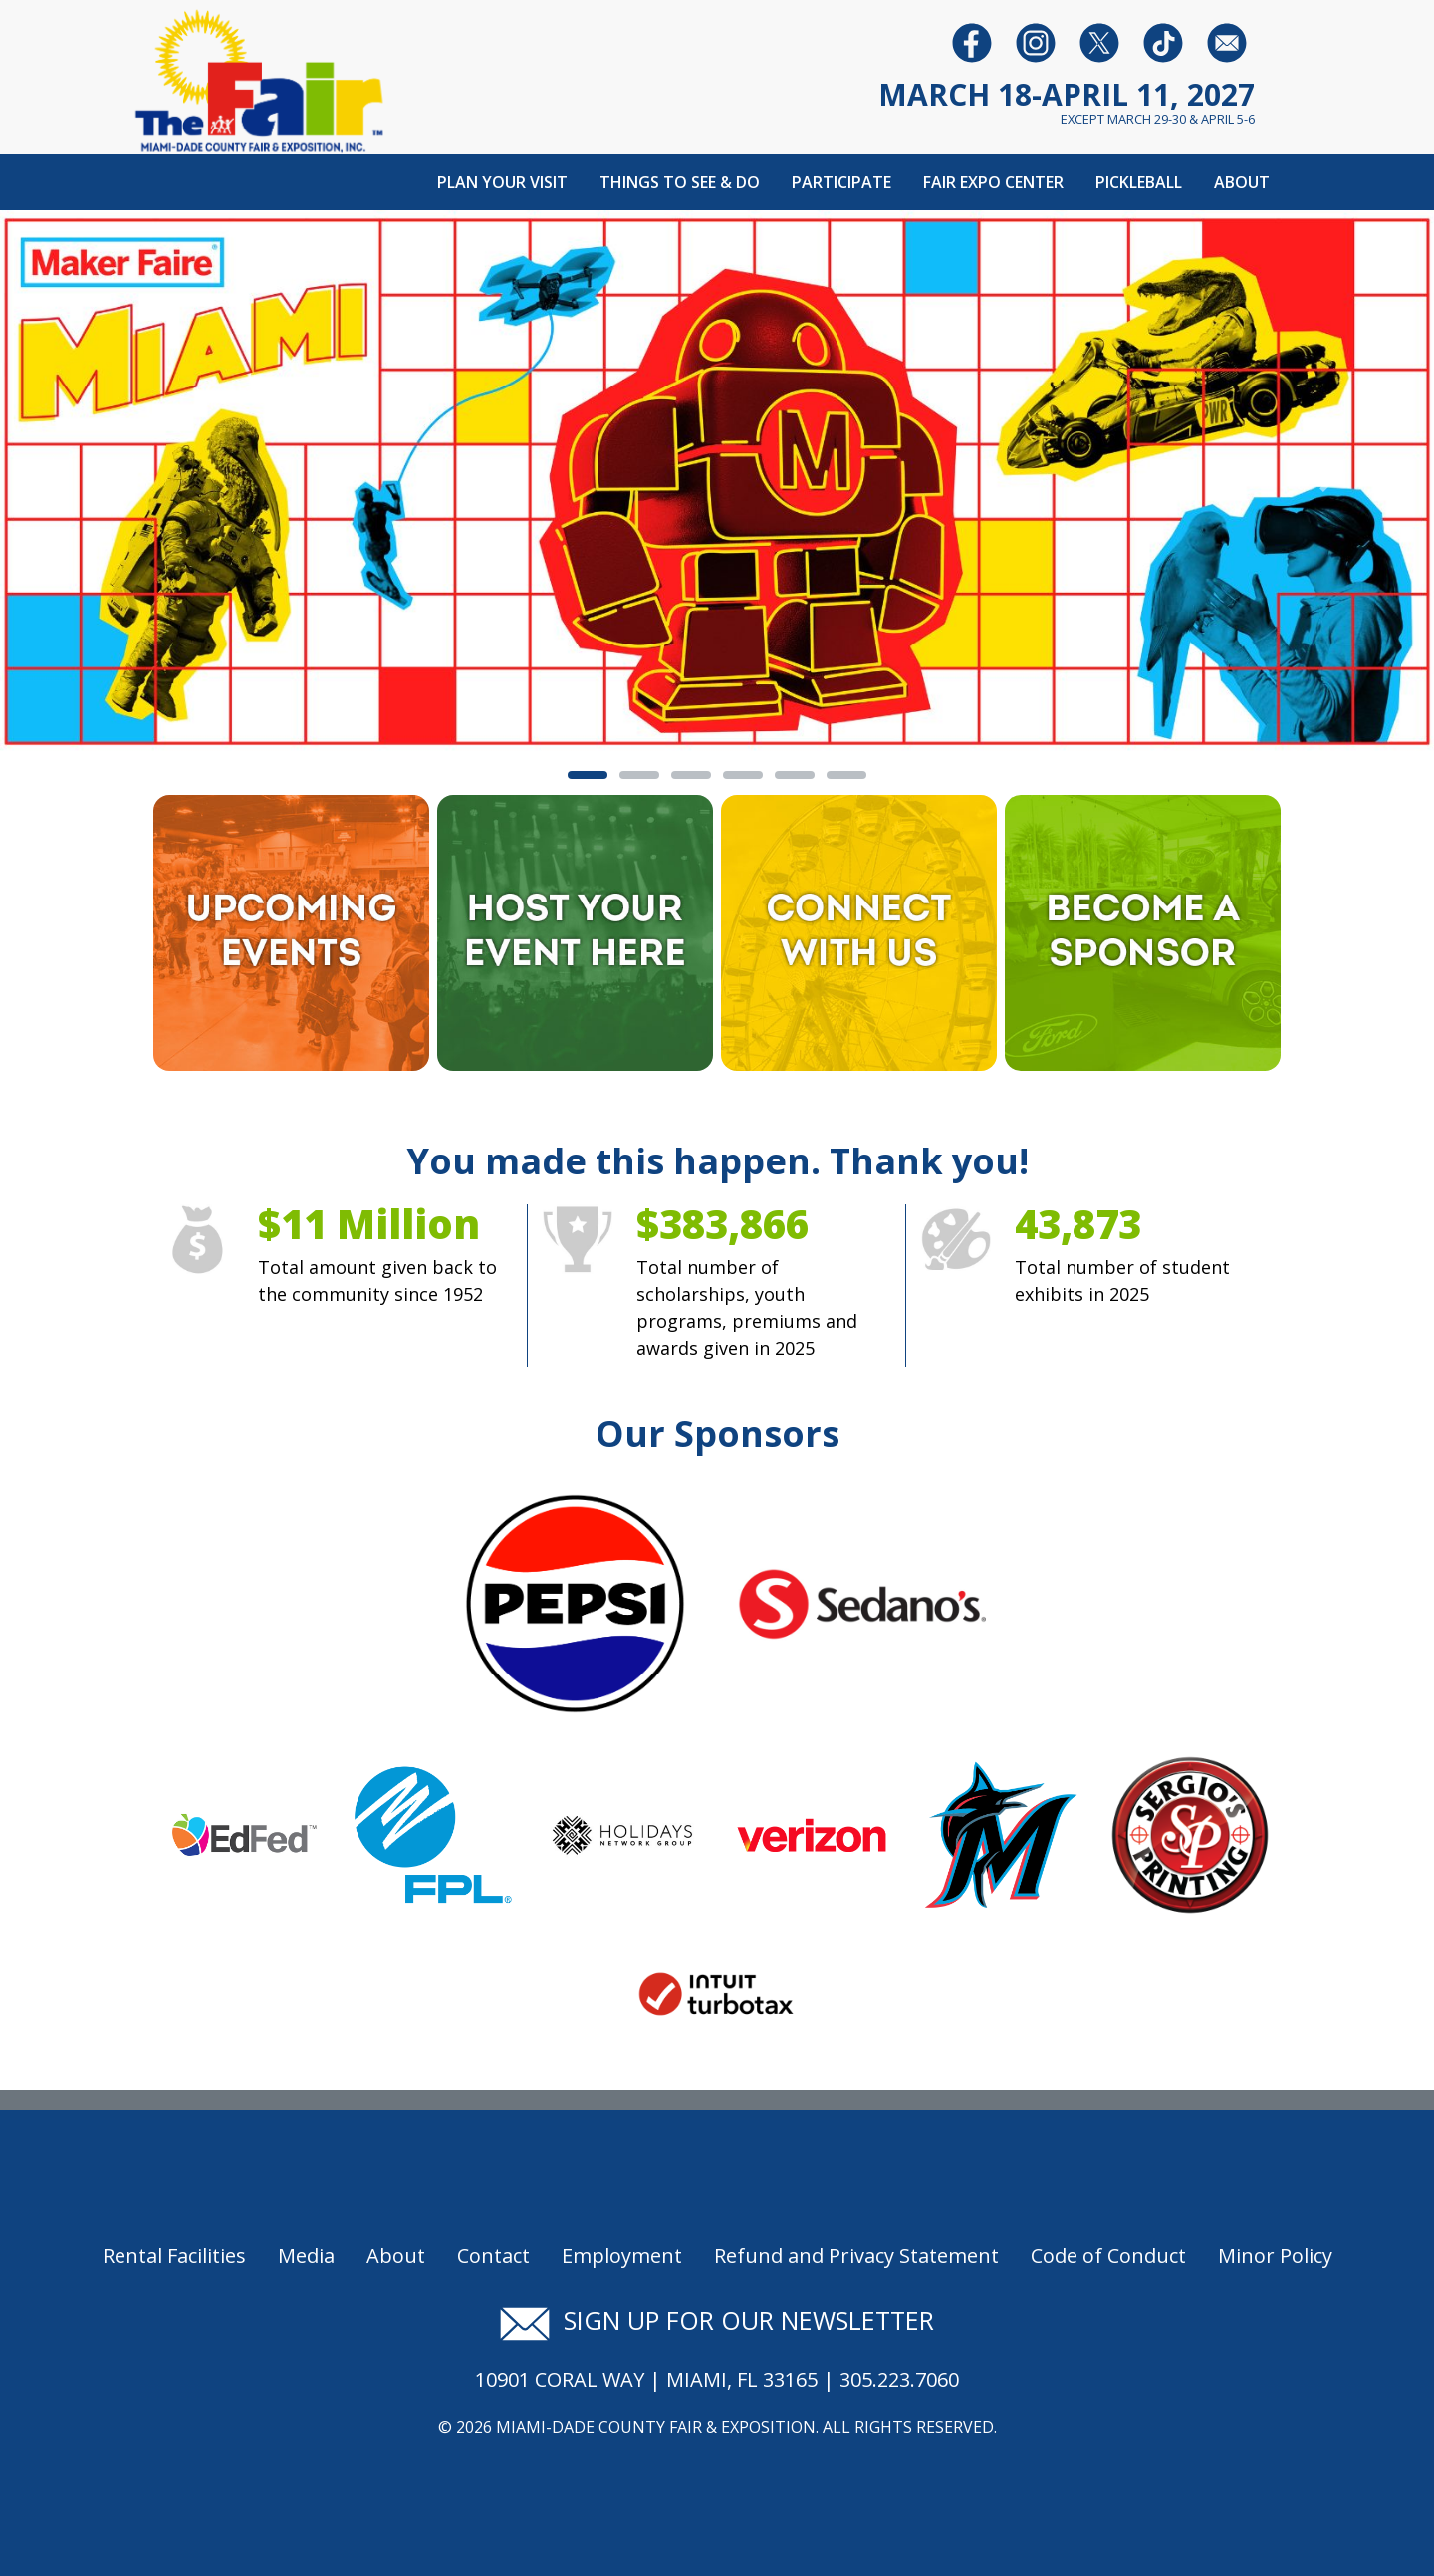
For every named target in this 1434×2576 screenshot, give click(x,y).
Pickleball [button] (1138, 182)
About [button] (1242, 182)
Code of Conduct (1108, 2255)
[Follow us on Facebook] (972, 42)
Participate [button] (841, 182)
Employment (622, 2255)
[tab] (587, 775)
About (395, 2255)
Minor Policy (1275, 2255)
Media (306, 2255)
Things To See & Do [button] (679, 182)
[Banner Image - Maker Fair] (717, 480)
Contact (493, 2255)
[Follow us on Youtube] (1163, 42)
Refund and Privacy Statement (856, 2255)
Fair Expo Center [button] (993, 182)
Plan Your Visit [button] (502, 182)
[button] (107, 482)
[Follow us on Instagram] (1036, 42)
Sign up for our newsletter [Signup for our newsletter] (717, 2320)
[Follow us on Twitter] (1099, 42)
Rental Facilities (174, 2255)
